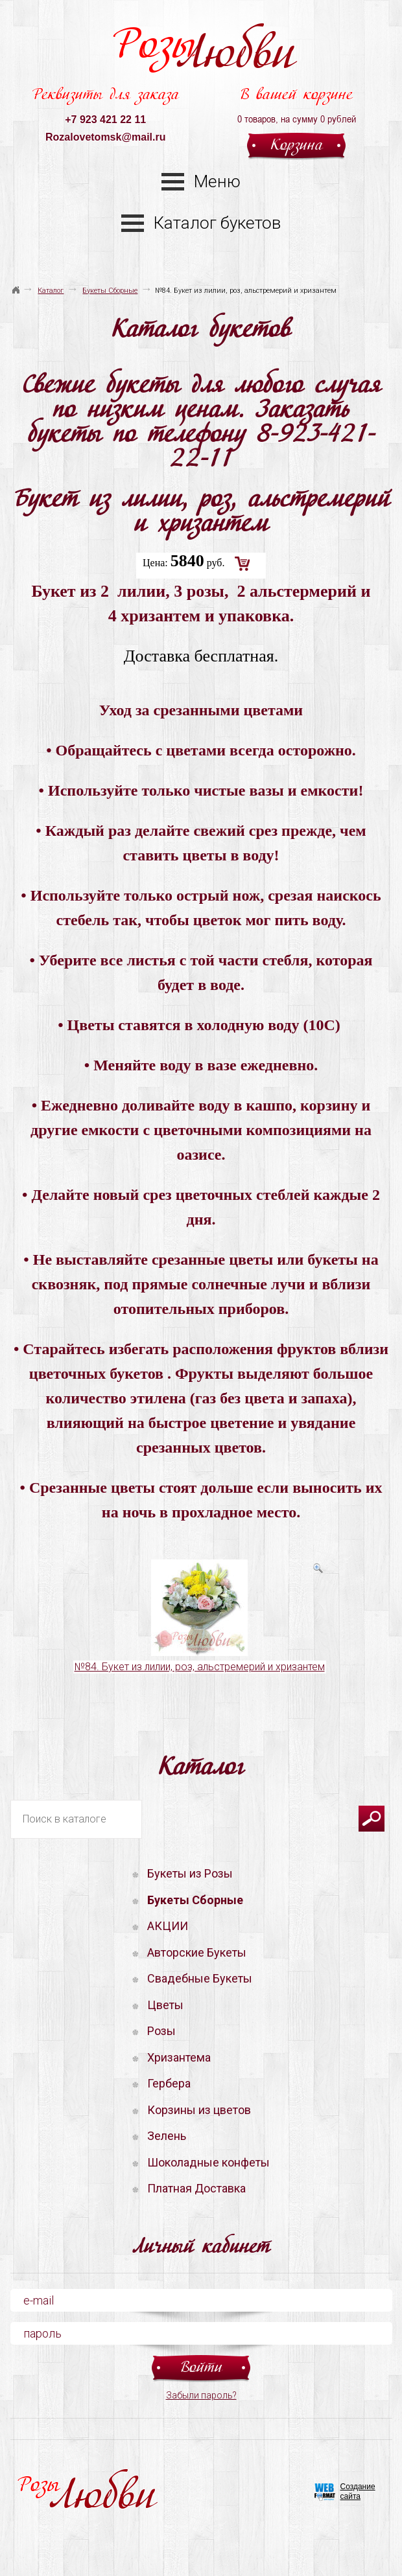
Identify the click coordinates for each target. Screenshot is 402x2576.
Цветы (165, 2005)
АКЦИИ (167, 1926)
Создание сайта (357, 2491)
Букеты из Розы (190, 1873)
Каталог (51, 290)
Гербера (169, 2083)
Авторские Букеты (196, 1952)
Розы (203, 52)
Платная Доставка (196, 2188)
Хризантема (179, 2057)
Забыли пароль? (201, 2395)
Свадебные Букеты (199, 1978)
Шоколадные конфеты (208, 2162)
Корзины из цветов (199, 2110)
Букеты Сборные (109, 290)
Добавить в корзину (242, 563)
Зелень (166, 2136)
